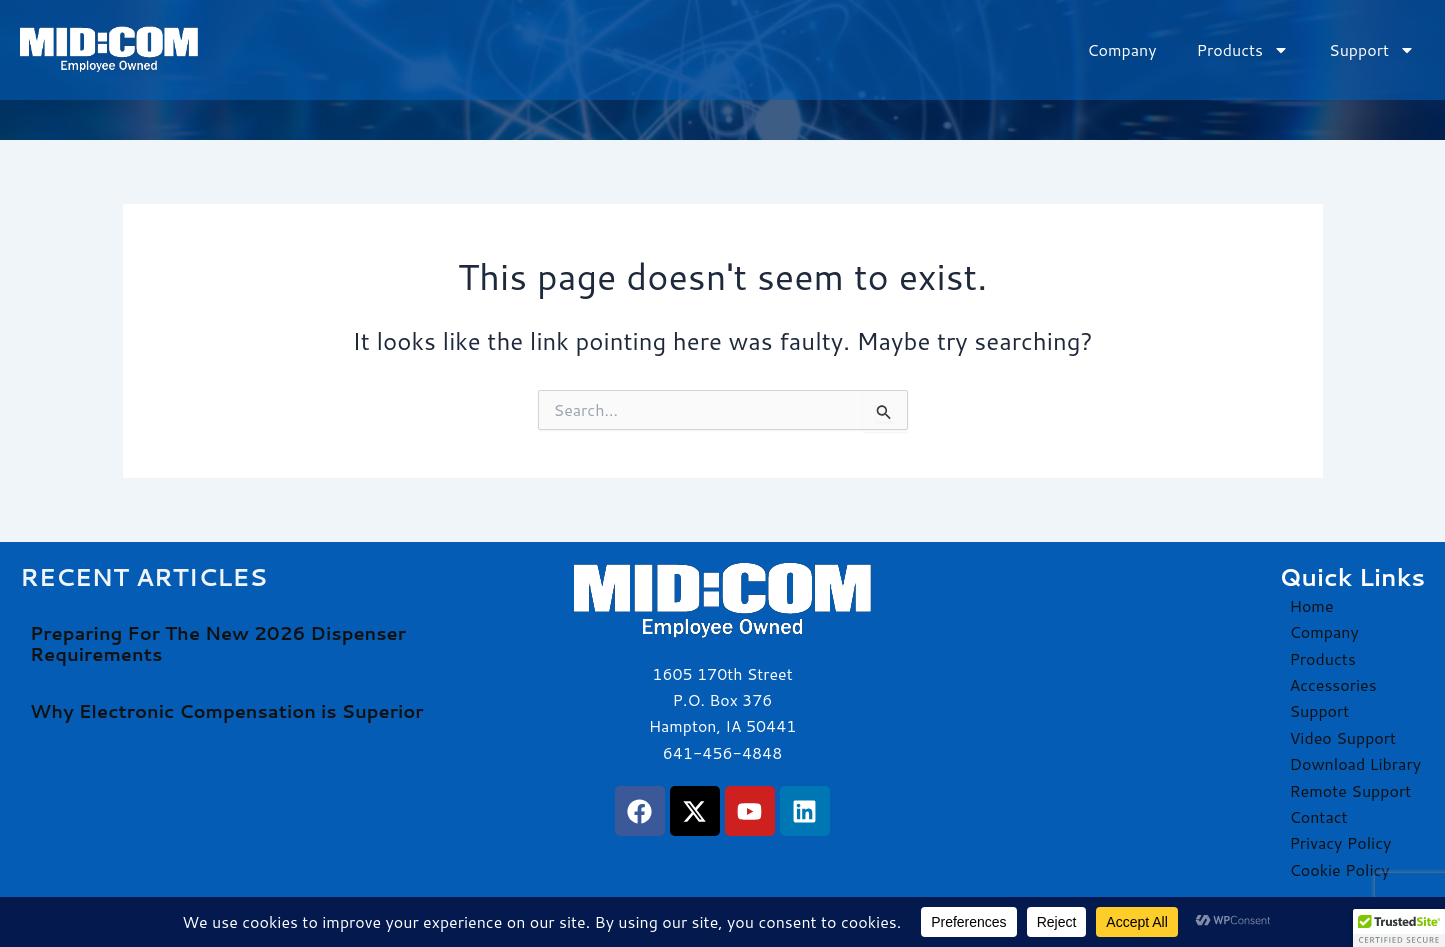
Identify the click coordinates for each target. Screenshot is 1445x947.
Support (1319, 710)
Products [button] (1243, 50)
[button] (1399, 928)
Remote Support (1350, 790)
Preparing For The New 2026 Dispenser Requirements (218, 644)
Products (1322, 658)
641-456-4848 (722, 752)
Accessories (1332, 684)
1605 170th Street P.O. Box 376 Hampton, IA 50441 (722, 700)
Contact (1318, 816)
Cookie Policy (1339, 869)
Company (1121, 49)
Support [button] (1372, 50)
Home (1311, 605)
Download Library (1355, 763)
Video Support (1342, 737)
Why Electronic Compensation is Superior (227, 711)
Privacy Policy (1340, 842)
